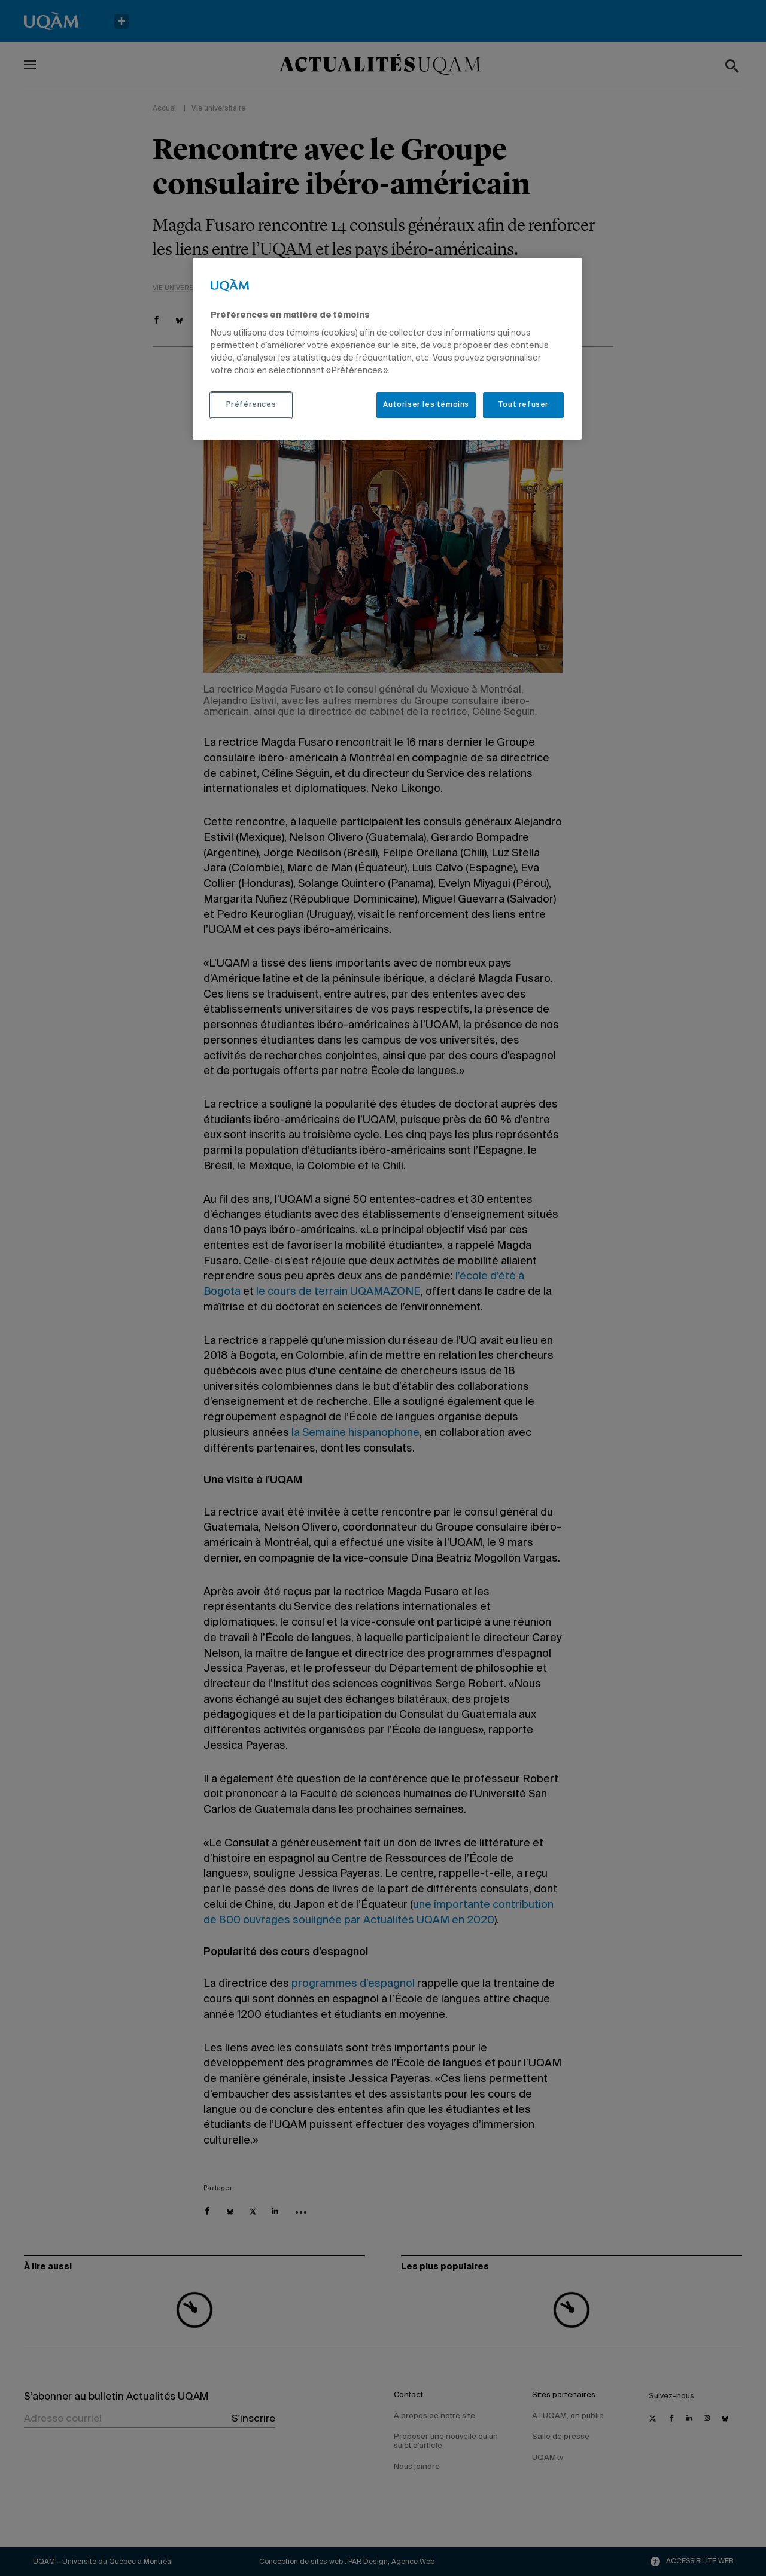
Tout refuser (523, 404)
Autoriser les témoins (426, 404)
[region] (387, 349)
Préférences (251, 404)
